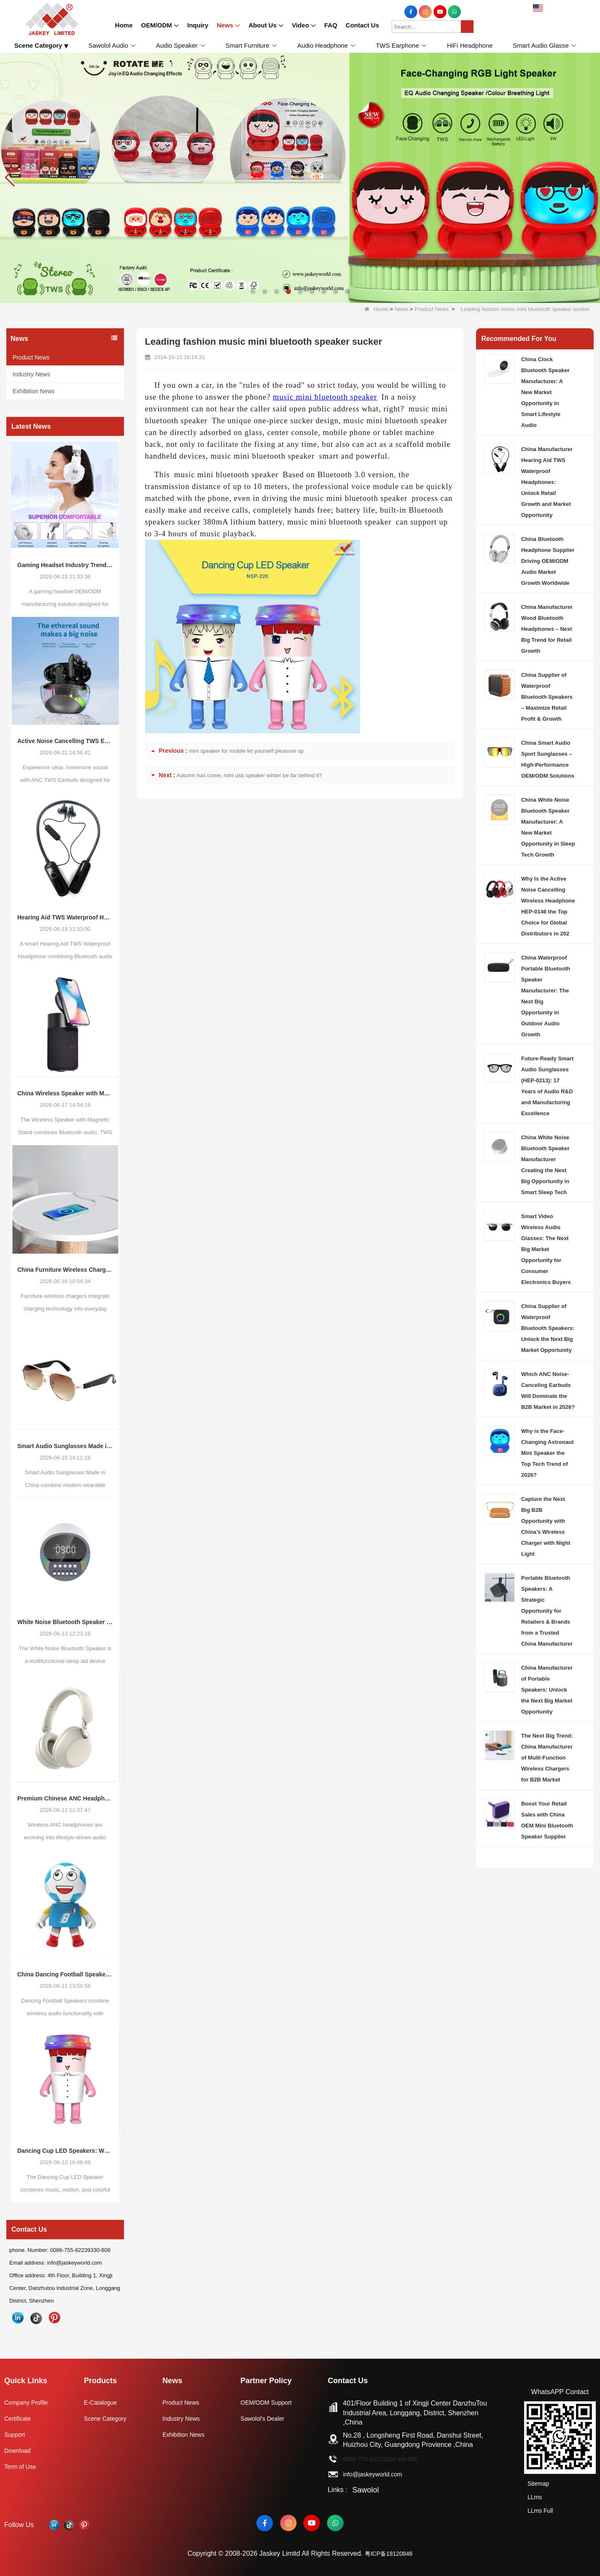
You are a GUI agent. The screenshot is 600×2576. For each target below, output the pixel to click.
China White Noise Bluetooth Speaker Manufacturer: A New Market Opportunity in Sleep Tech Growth (548, 827)
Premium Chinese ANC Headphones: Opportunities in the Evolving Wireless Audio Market (65, 1798)
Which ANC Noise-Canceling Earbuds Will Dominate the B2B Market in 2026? (548, 1390)
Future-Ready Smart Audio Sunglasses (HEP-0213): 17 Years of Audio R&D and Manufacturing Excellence (547, 1085)
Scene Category (109, 2418)
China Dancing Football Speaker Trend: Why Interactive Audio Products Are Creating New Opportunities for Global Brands (65, 1974)
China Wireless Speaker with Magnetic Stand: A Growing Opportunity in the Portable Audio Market (65, 1093)
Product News (431, 309)
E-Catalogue (104, 2402)
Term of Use (22, 2466)
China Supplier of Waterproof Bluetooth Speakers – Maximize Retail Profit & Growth (547, 697)
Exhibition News (34, 391)
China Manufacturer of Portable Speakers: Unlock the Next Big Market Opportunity (547, 1690)
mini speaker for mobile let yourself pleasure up (246, 751)
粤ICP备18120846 (388, 2549)
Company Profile (29, 2402)
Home (376, 309)
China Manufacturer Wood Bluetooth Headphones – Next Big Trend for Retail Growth (547, 629)
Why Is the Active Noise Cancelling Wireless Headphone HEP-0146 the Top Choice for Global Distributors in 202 (548, 906)
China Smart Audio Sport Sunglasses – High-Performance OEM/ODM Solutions (547, 759)
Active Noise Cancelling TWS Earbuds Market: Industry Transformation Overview (65, 741)
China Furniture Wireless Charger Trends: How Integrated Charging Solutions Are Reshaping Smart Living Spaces (65, 1269)
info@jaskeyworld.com (381, 2474)
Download (19, 2450)
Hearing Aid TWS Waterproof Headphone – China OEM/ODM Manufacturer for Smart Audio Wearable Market (65, 917)
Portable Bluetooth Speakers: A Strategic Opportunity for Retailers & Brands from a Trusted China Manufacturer (547, 1611)
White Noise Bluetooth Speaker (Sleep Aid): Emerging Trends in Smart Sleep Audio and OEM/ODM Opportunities (65, 1622)
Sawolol (369, 2489)
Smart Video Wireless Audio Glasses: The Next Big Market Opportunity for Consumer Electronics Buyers (546, 1249)
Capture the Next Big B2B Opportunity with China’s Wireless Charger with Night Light (545, 1526)
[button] (253, 291)
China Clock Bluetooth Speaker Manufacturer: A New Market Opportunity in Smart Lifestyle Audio (545, 392)
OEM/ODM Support (272, 2402)
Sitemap (536, 2483)
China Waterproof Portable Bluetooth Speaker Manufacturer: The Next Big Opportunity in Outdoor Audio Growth (545, 996)
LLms (532, 2494)
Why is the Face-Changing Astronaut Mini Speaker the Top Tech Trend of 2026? (547, 1453)
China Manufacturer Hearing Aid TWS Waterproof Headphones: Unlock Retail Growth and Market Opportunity (547, 482)
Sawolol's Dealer (268, 2418)
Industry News (31, 374)
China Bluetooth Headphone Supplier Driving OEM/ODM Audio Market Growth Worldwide (547, 561)
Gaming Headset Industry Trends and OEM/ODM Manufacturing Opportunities (65, 565)
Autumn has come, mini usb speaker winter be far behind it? (249, 775)
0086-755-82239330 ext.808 (390, 2458)
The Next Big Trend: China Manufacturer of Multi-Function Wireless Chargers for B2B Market (547, 1758)
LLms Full (538, 2505)
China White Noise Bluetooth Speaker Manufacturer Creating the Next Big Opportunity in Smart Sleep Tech (545, 1164)
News (402, 309)
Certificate (19, 2418)
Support (16, 2434)
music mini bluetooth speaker (325, 396)
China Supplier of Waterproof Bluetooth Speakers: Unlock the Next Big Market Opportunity (547, 1328)
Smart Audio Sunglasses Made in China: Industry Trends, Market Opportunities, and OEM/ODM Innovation (65, 1446)
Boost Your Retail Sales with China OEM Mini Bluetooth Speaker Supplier (547, 1820)
